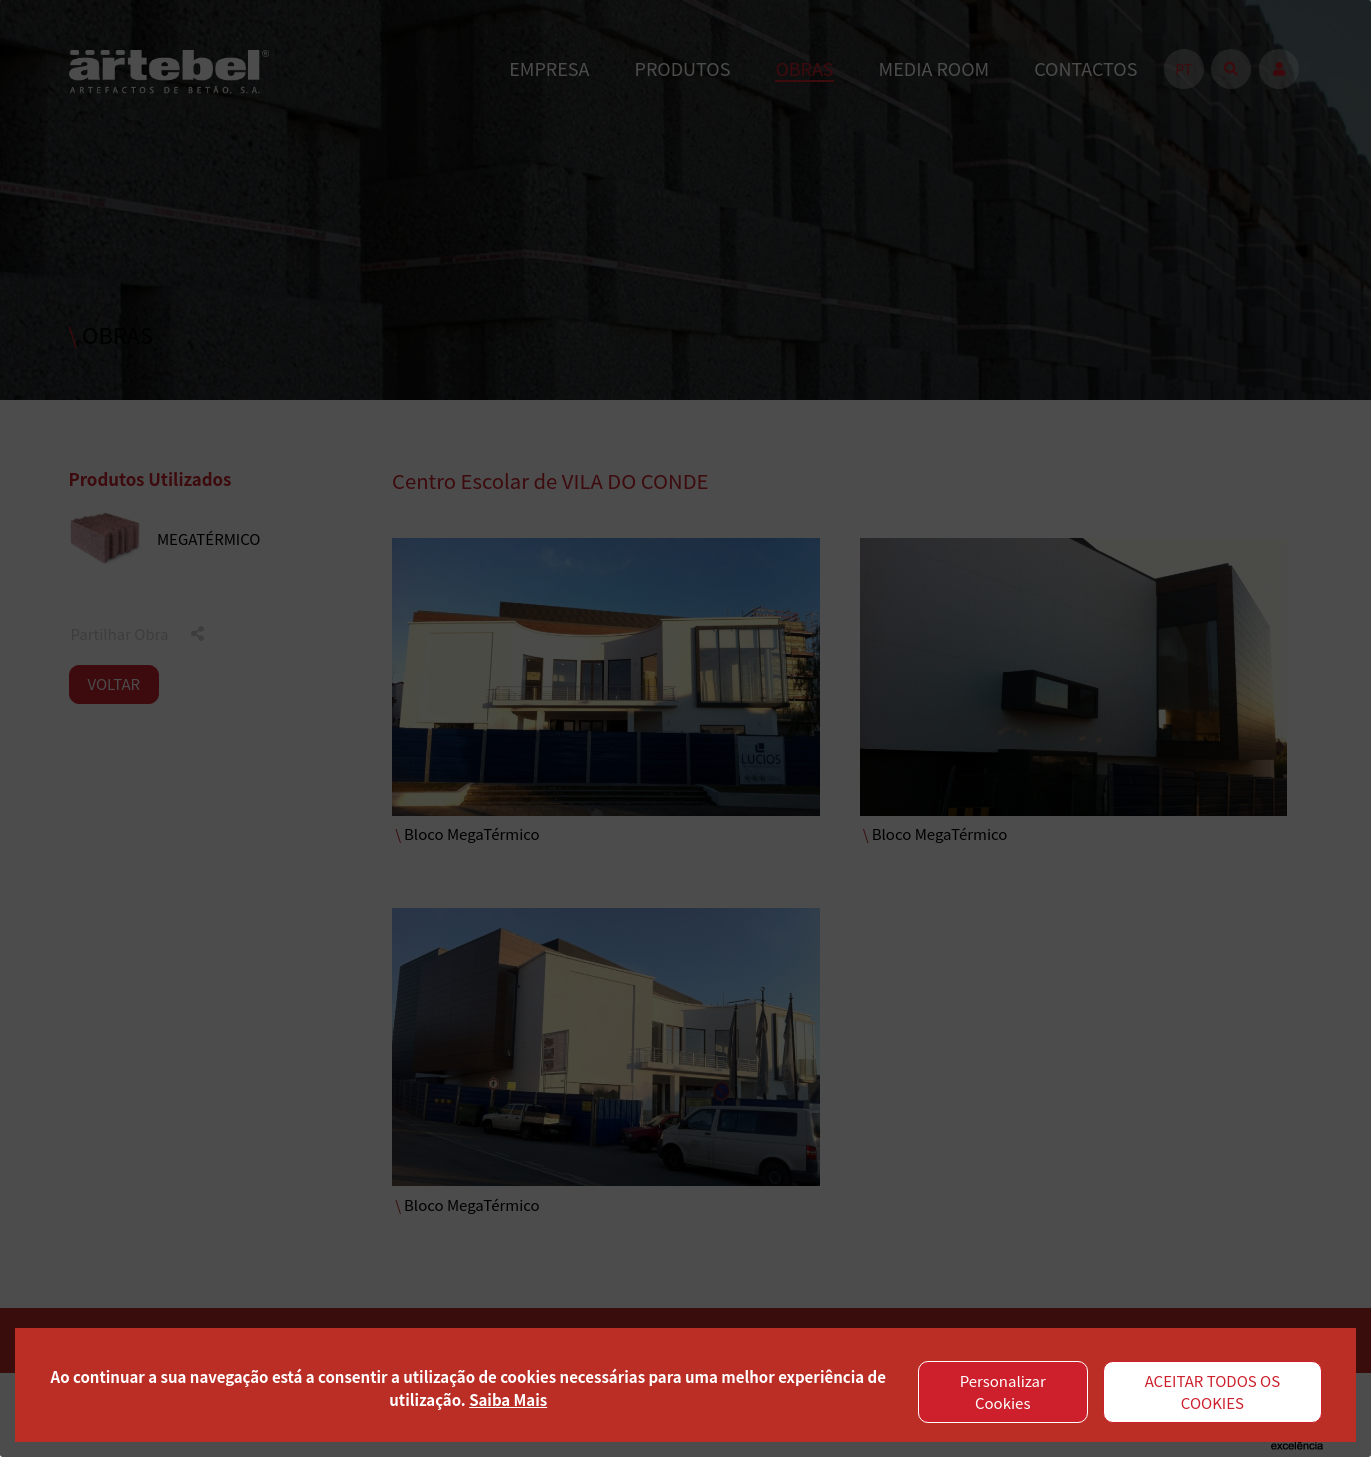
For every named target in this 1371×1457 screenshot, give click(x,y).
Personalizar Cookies (1003, 1392)
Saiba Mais (508, 1399)
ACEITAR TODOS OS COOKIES (1213, 1392)
